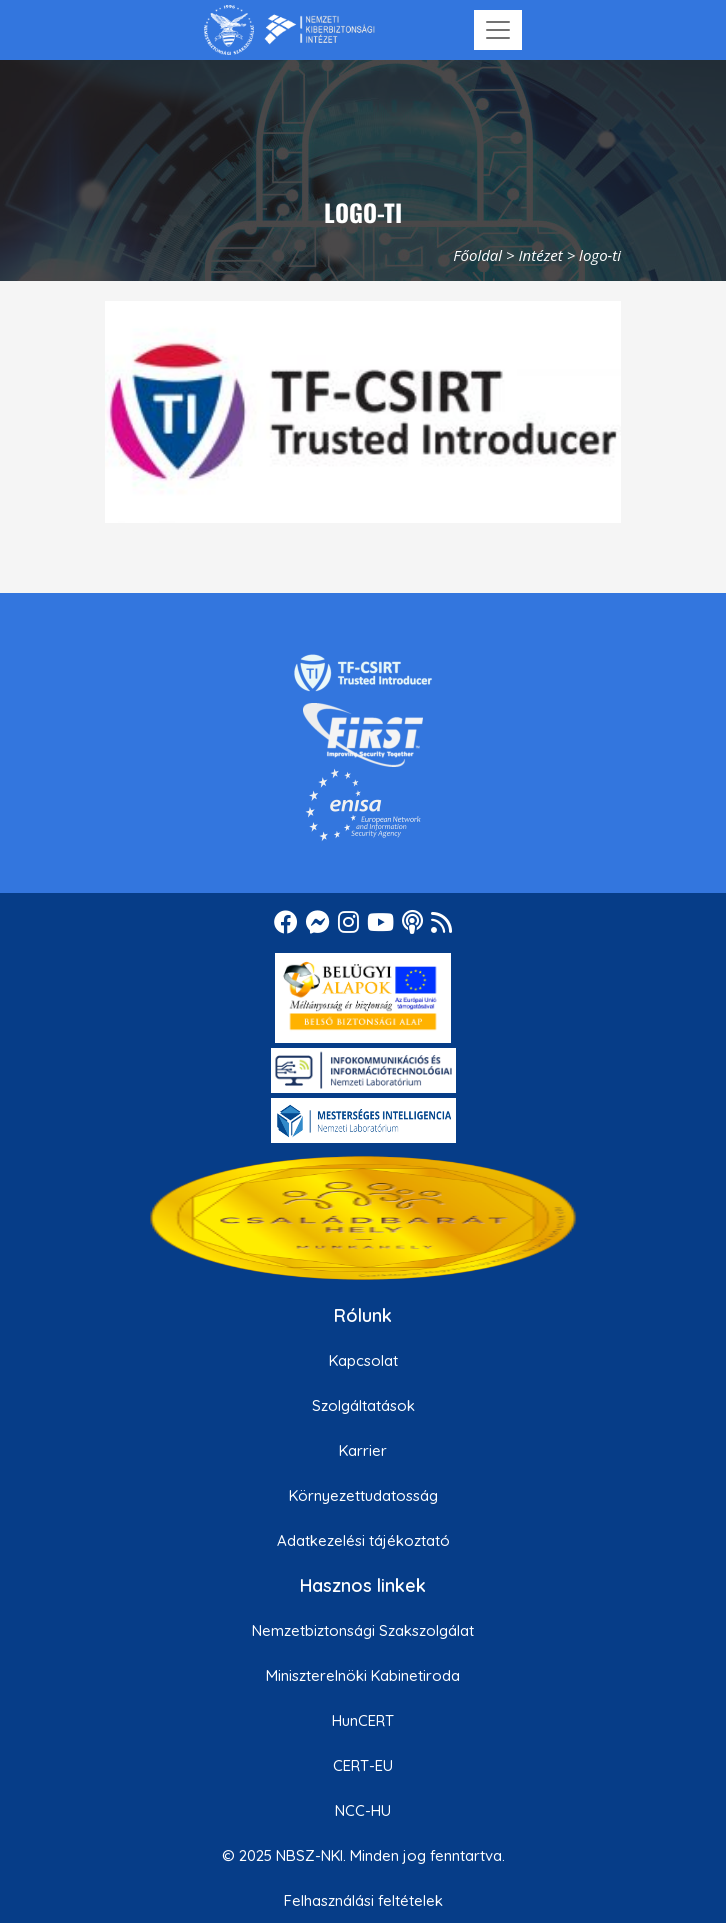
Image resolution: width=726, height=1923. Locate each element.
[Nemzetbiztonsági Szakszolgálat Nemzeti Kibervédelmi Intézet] (289, 30)
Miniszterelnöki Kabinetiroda (363, 1675)
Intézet (541, 255)
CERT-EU (363, 1765)
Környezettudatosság (363, 1495)
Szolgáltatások (363, 1405)
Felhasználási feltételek (363, 1900)
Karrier (363, 1450)
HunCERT (363, 1720)
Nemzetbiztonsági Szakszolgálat (363, 1630)
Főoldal (477, 255)
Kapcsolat (363, 1360)
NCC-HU (363, 1810)
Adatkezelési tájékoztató (363, 1540)
